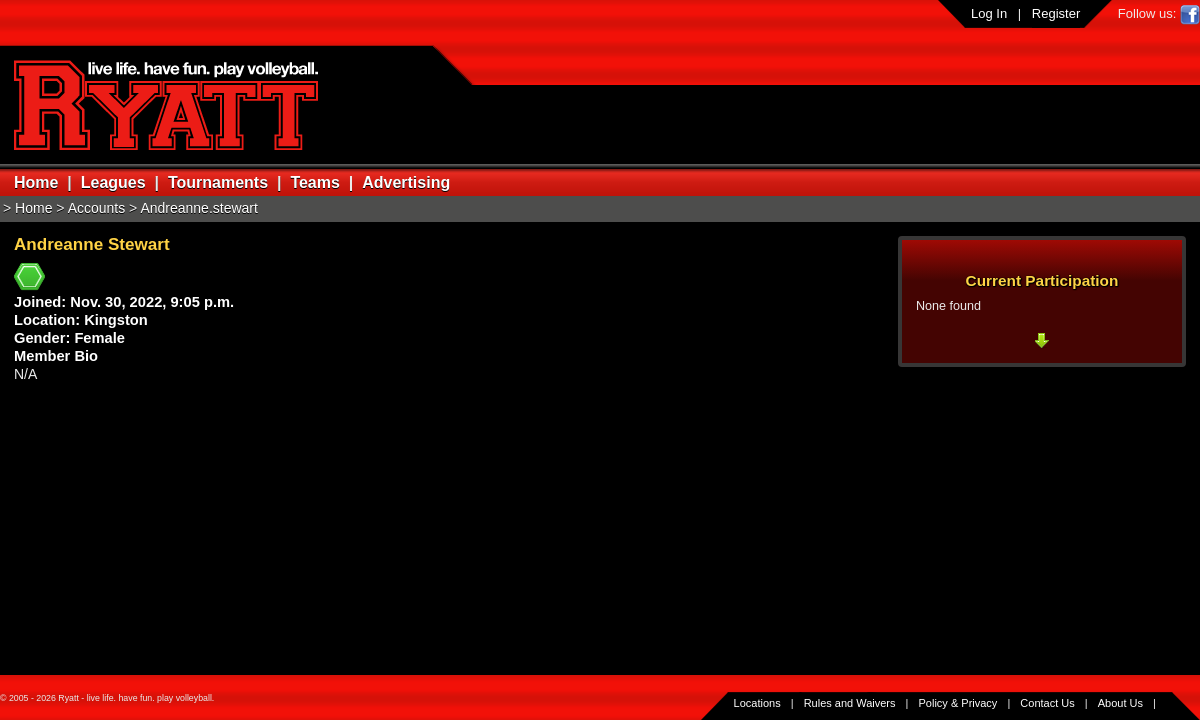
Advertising (406, 182)
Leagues (113, 182)
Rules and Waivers (850, 703)
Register (1056, 13)
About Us (1120, 703)
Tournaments (218, 182)
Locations (757, 703)
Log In (989, 13)
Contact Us (1047, 703)
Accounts (97, 208)
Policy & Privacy (958, 703)
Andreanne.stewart (199, 208)
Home (36, 182)
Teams (315, 182)
